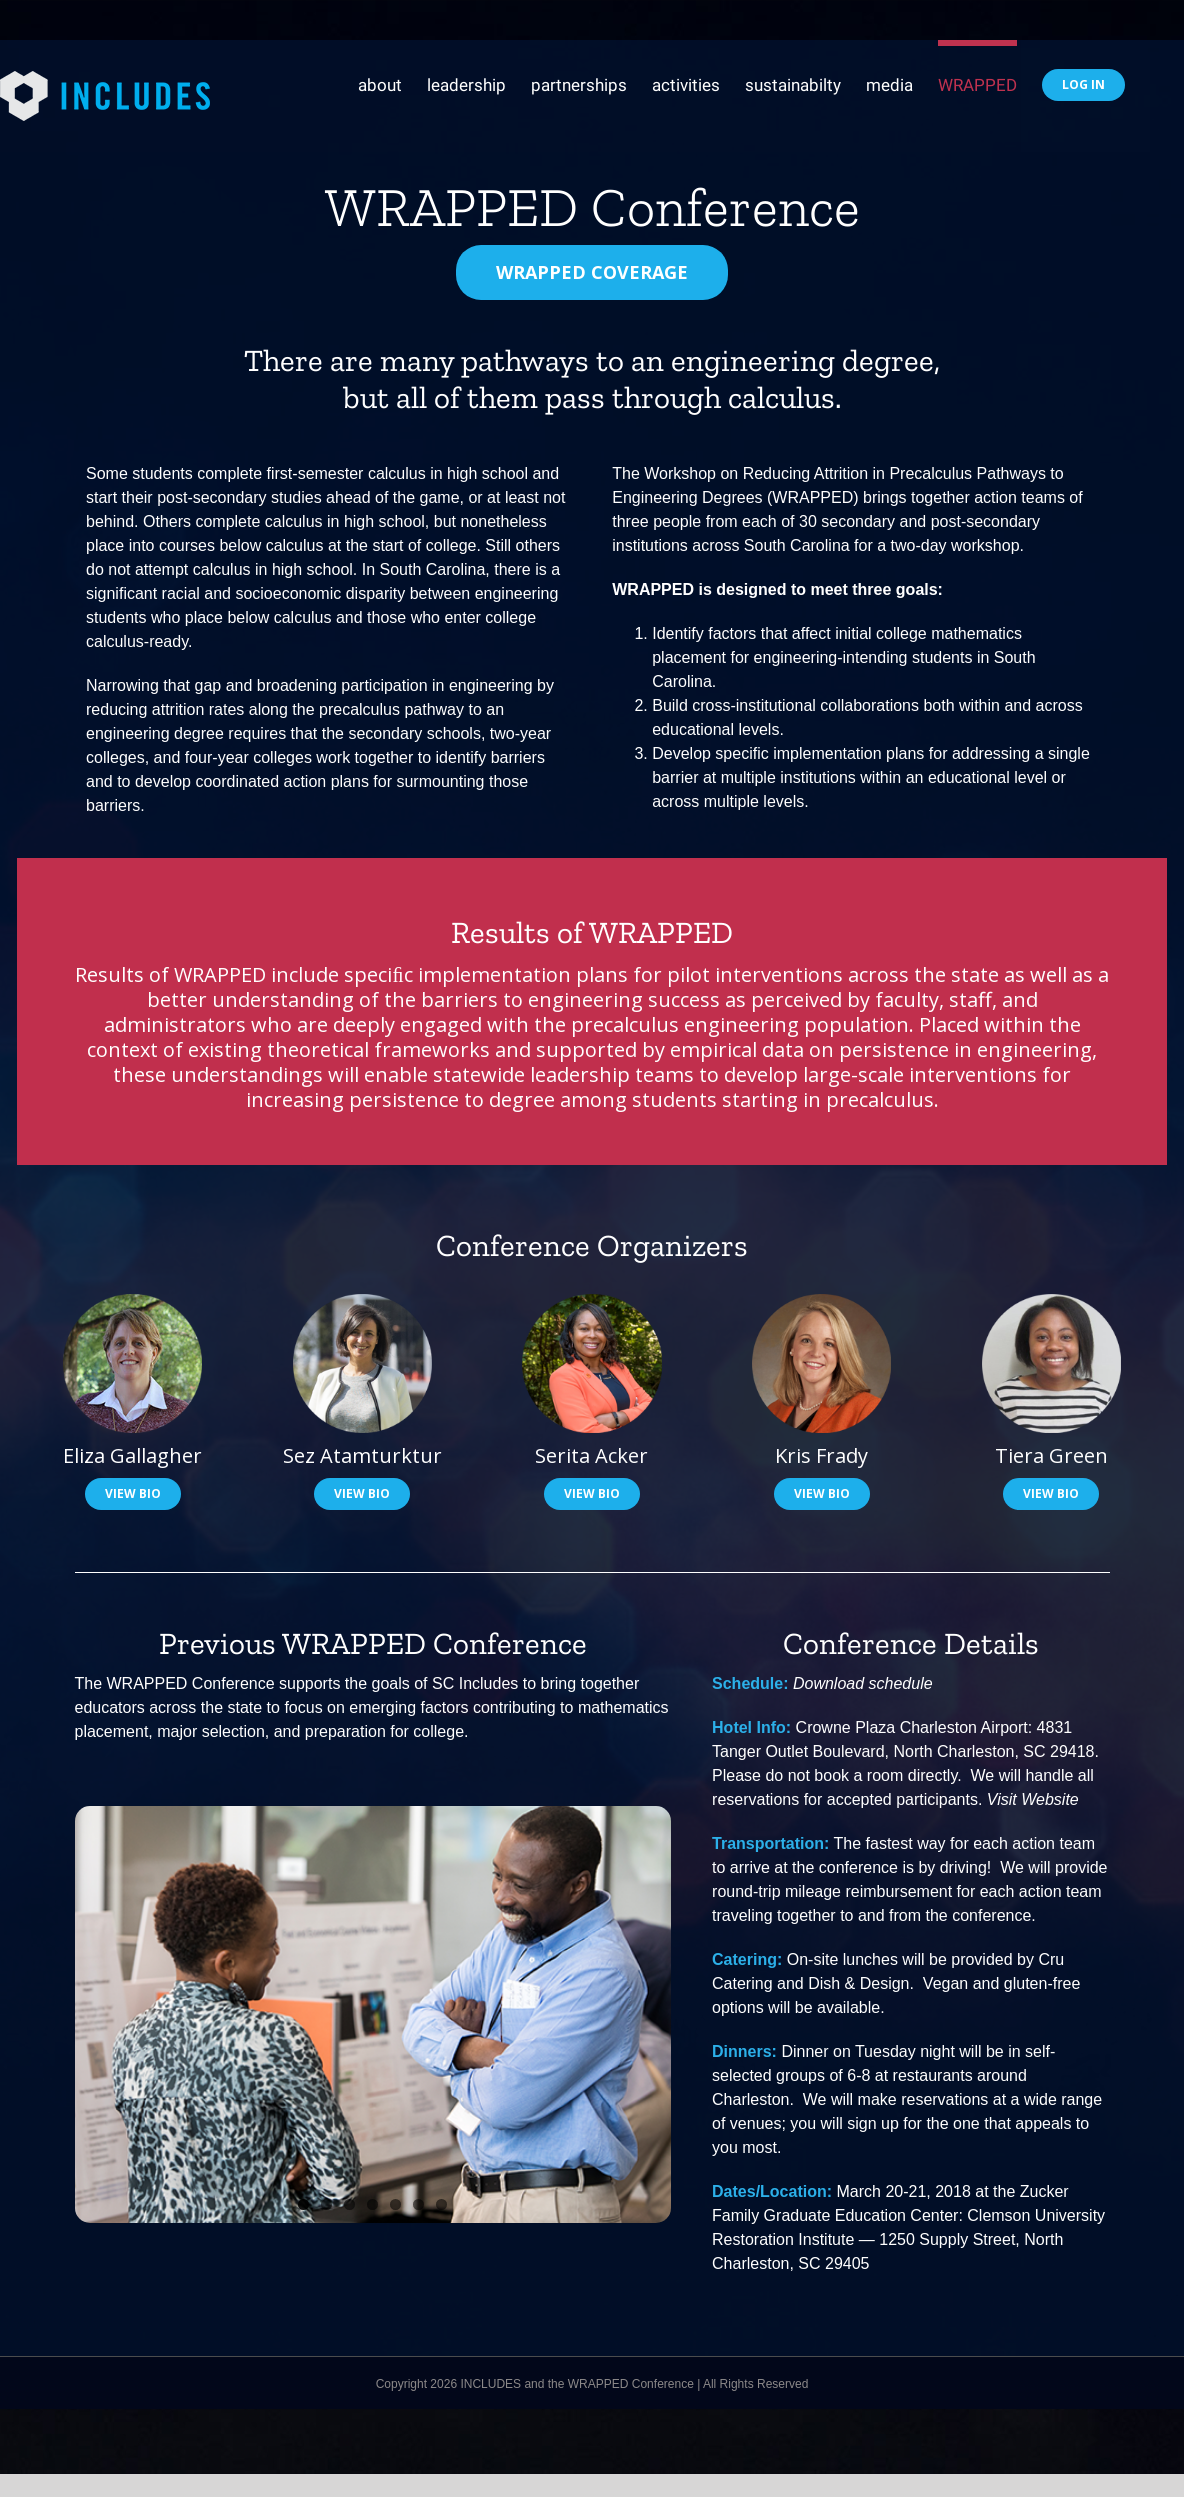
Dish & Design (858, 1983)
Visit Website (1033, 1799)
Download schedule (863, 1683)
